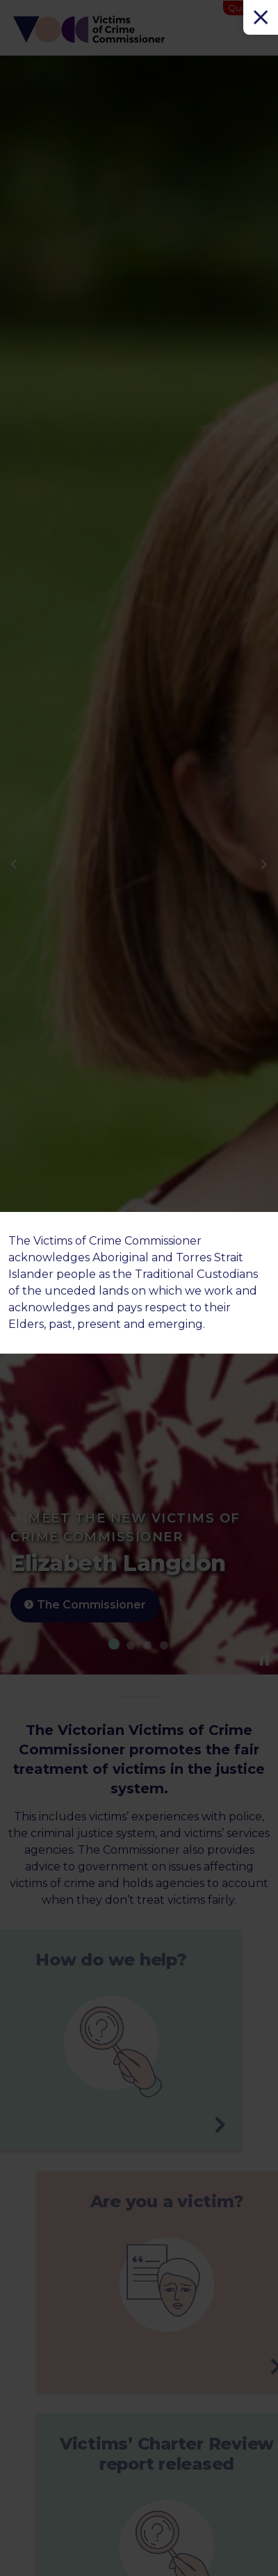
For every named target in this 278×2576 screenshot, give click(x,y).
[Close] (260, 17)
